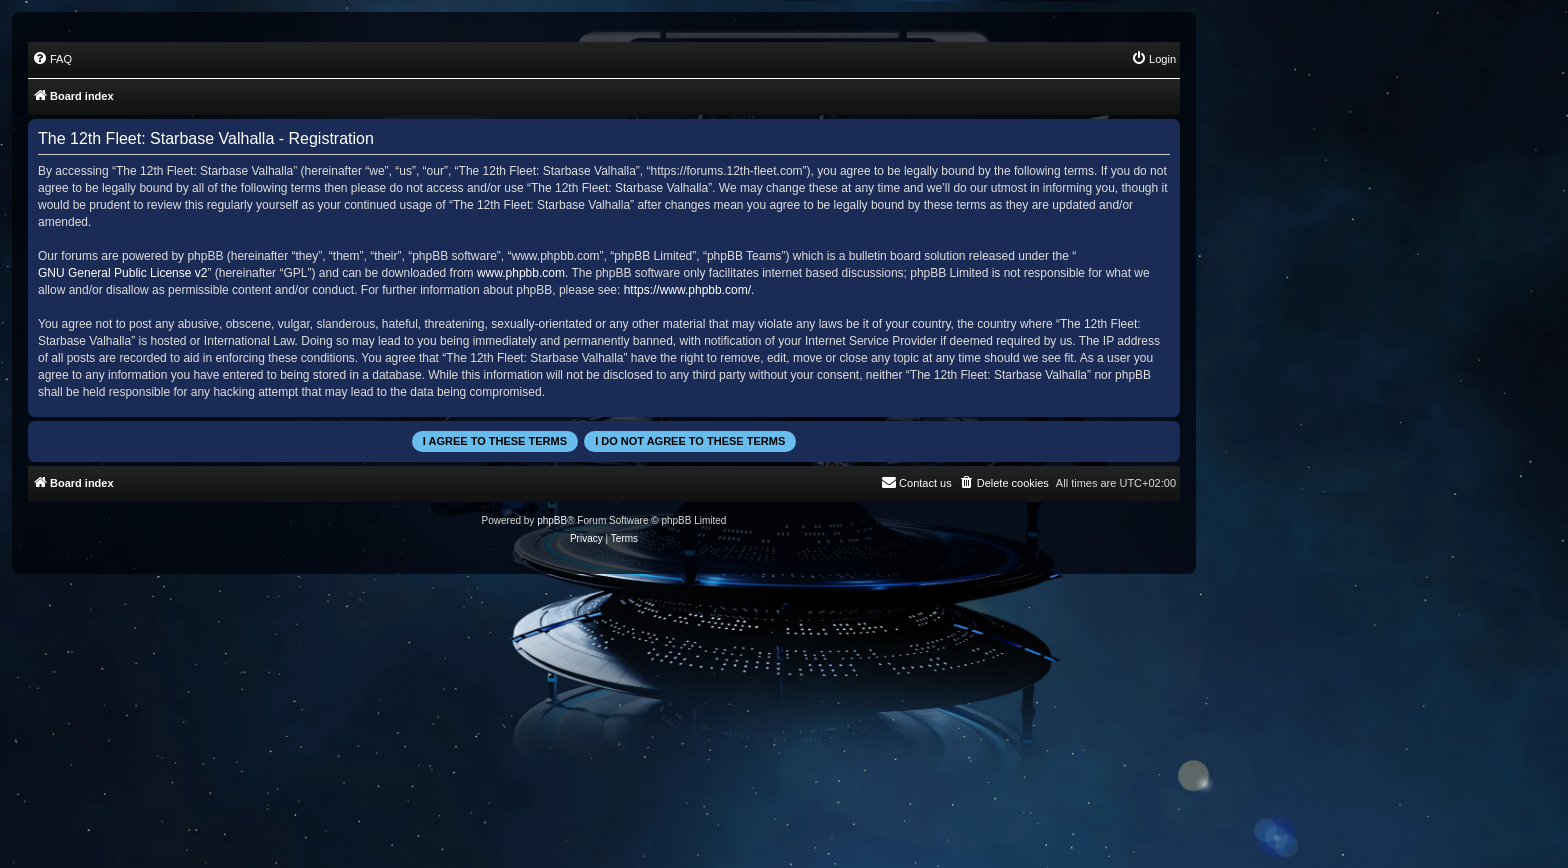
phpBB (552, 520)
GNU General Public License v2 (122, 273)
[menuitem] (52, 59)
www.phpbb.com (521, 273)
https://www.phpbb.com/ (687, 290)
